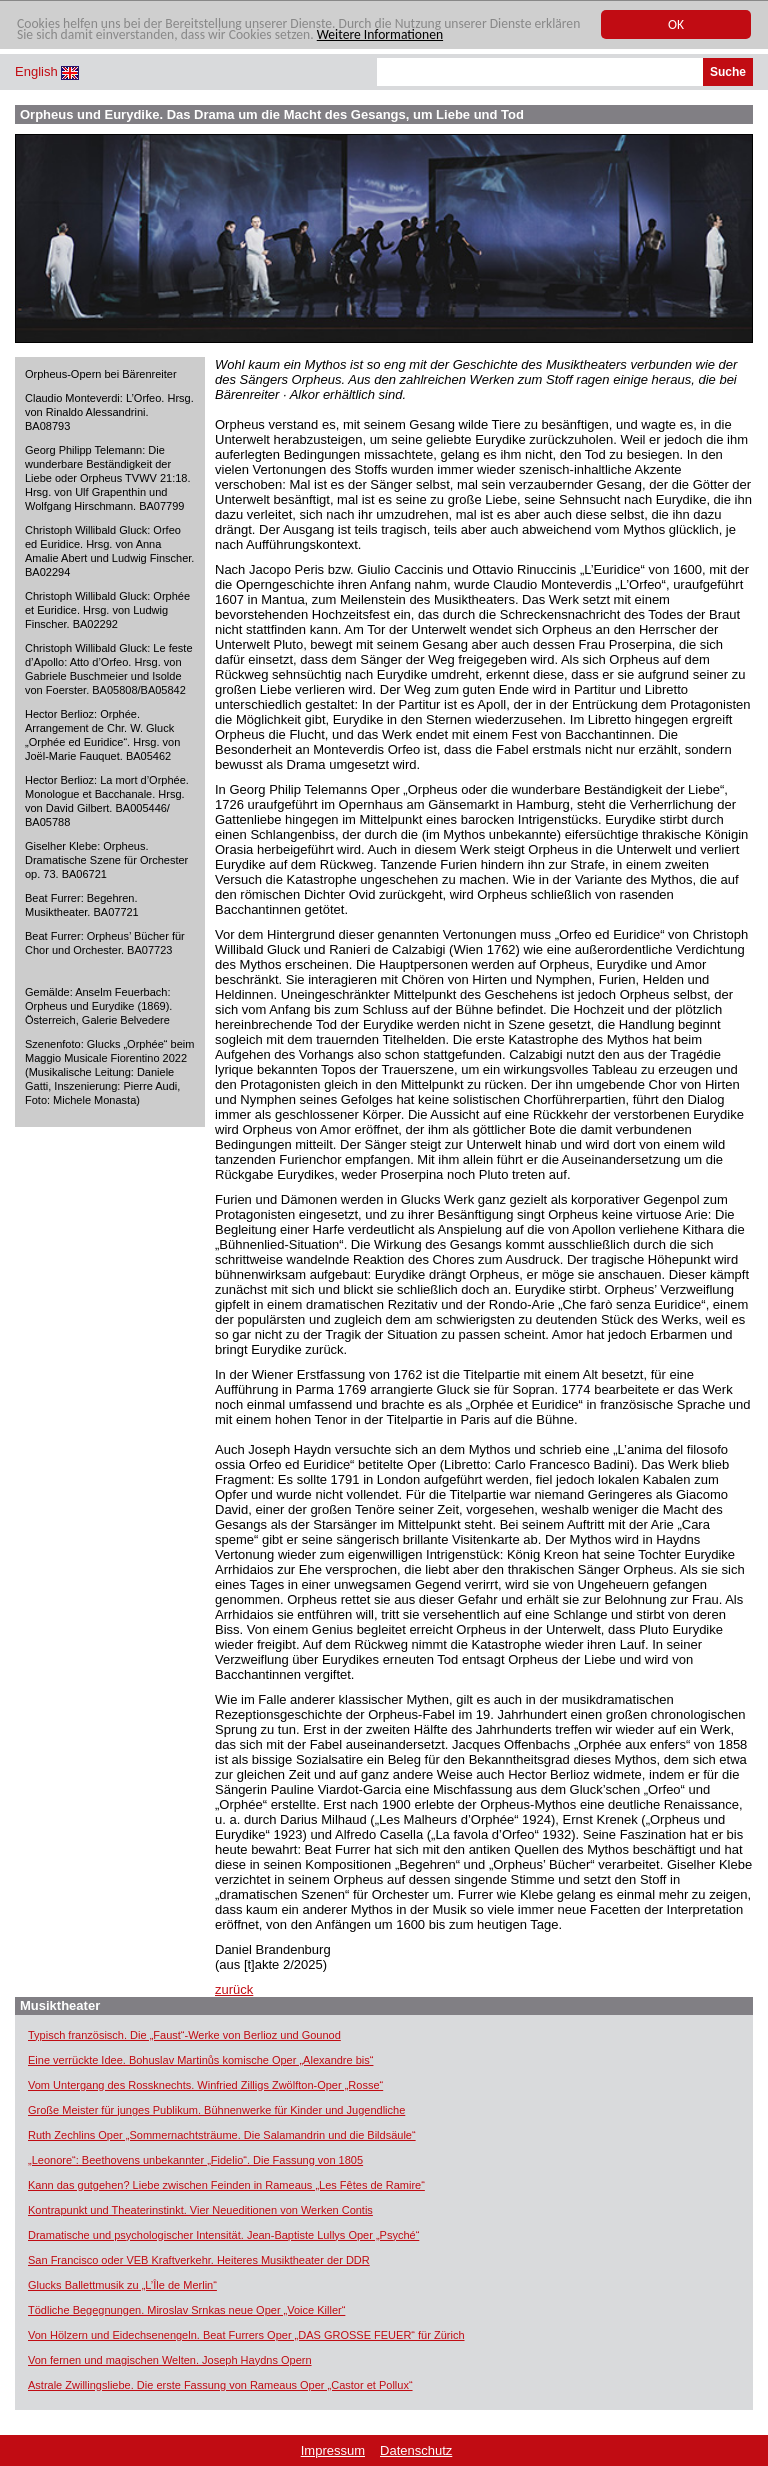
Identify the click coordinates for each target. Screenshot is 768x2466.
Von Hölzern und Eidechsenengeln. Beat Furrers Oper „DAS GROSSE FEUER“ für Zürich (246, 2335)
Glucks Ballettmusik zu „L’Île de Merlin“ (122, 2285)
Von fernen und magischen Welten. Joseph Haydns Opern (170, 2360)
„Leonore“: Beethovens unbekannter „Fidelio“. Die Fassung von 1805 (195, 2160)
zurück (234, 1989)
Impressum (333, 2450)
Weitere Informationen (380, 34)
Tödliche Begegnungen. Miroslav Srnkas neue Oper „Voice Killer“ (186, 2310)
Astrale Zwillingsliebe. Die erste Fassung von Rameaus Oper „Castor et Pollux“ (220, 2385)
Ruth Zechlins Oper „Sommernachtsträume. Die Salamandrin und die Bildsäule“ (222, 2135)
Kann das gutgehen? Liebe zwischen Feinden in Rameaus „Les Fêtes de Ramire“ (226, 2185)
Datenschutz (416, 2450)
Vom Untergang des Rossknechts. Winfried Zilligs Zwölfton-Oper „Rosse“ (205, 2085)
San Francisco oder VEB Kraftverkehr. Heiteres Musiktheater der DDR (199, 2260)
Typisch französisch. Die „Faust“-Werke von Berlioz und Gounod (184, 2035)
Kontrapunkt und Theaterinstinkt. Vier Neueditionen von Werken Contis (200, 2210)
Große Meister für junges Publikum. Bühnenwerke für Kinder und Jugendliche (216, 2110)
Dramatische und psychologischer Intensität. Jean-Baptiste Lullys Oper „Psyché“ (223, 2235)
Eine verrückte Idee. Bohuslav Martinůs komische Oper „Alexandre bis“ (200, 2060)
